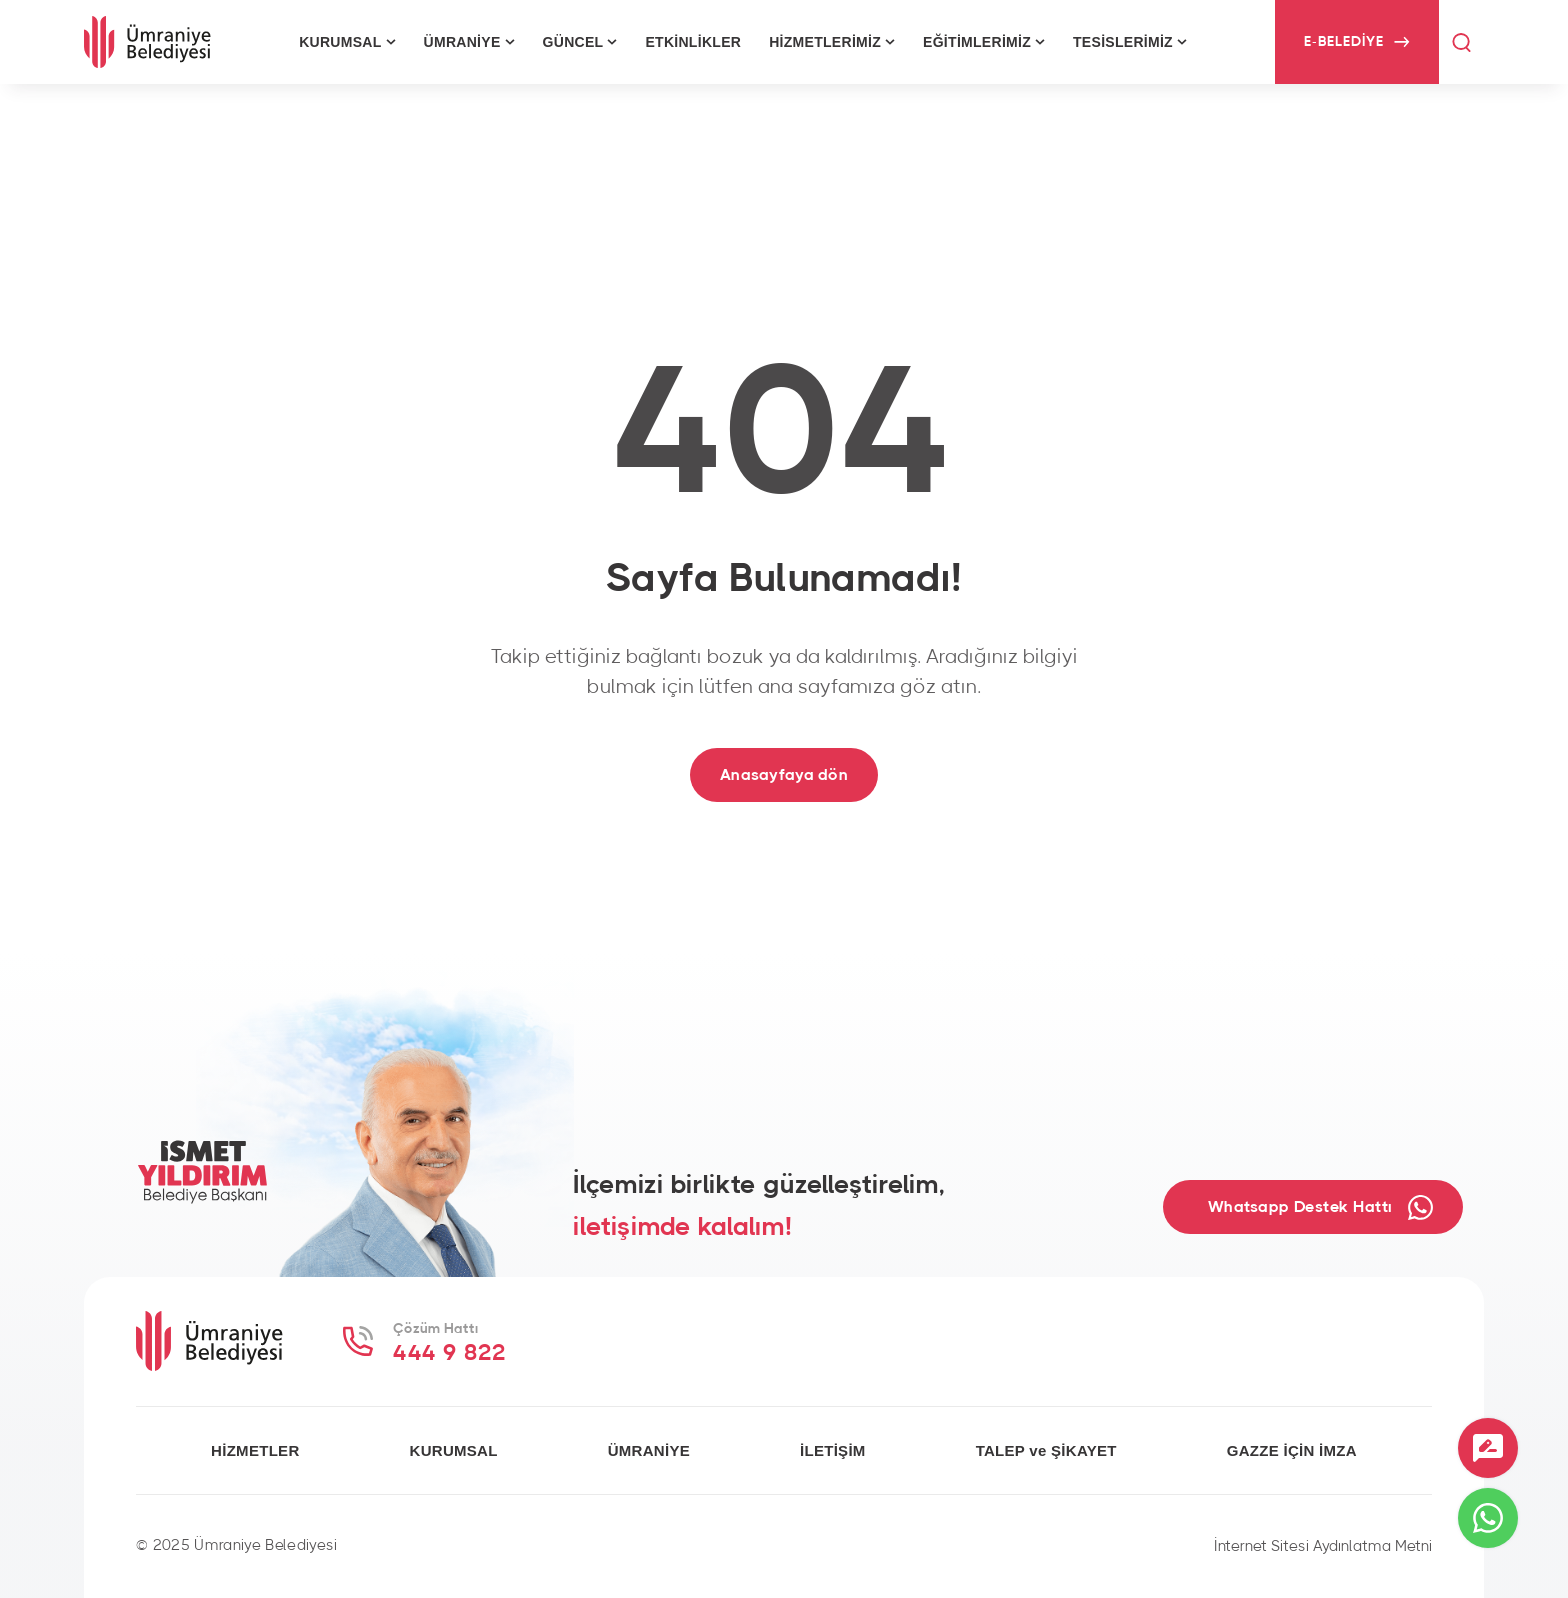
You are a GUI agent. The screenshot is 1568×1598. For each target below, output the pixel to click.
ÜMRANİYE (649, 1450)
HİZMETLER (255, 1450)
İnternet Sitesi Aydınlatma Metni (1323, 1546)
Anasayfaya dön (784, 775)
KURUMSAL (454, 1450)
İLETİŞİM (833, 1450)
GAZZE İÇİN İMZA (1292, 1450)
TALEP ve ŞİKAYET (1046, 1450)
